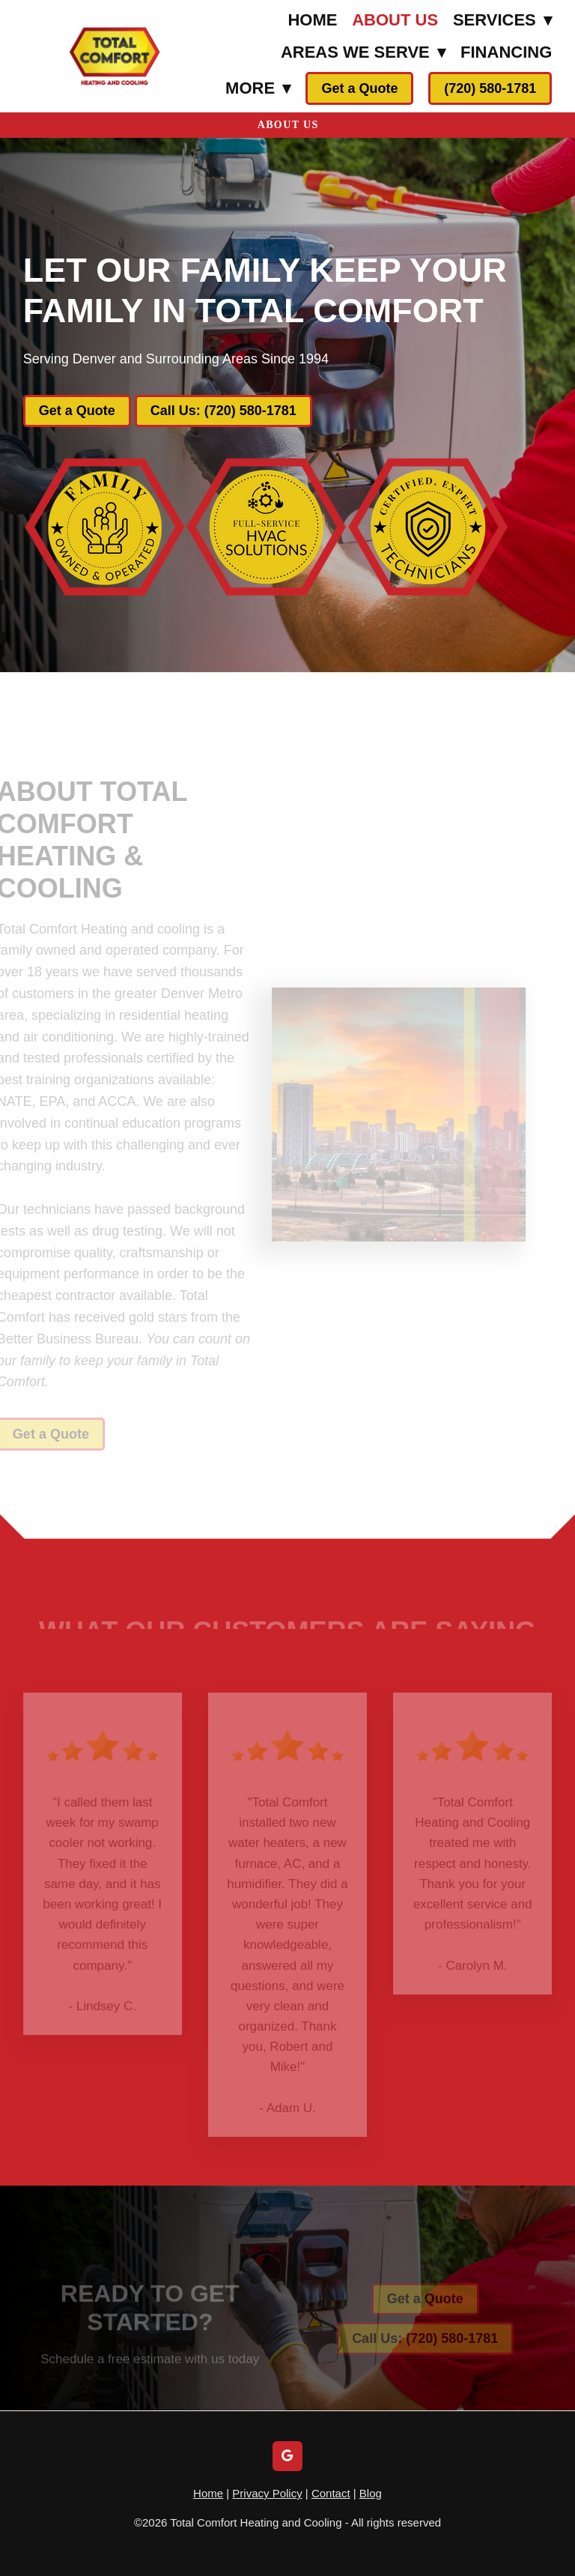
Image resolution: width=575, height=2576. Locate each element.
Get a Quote (359, 88)
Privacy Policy (267, 2493)
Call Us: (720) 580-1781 (223, 410)
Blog (370, 2493)
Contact (330, 2493)
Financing (506, 52)
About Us (395, 19)
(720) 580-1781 (490, 88)
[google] (287, 2456)
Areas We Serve (363, 52)
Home (312, 19)
